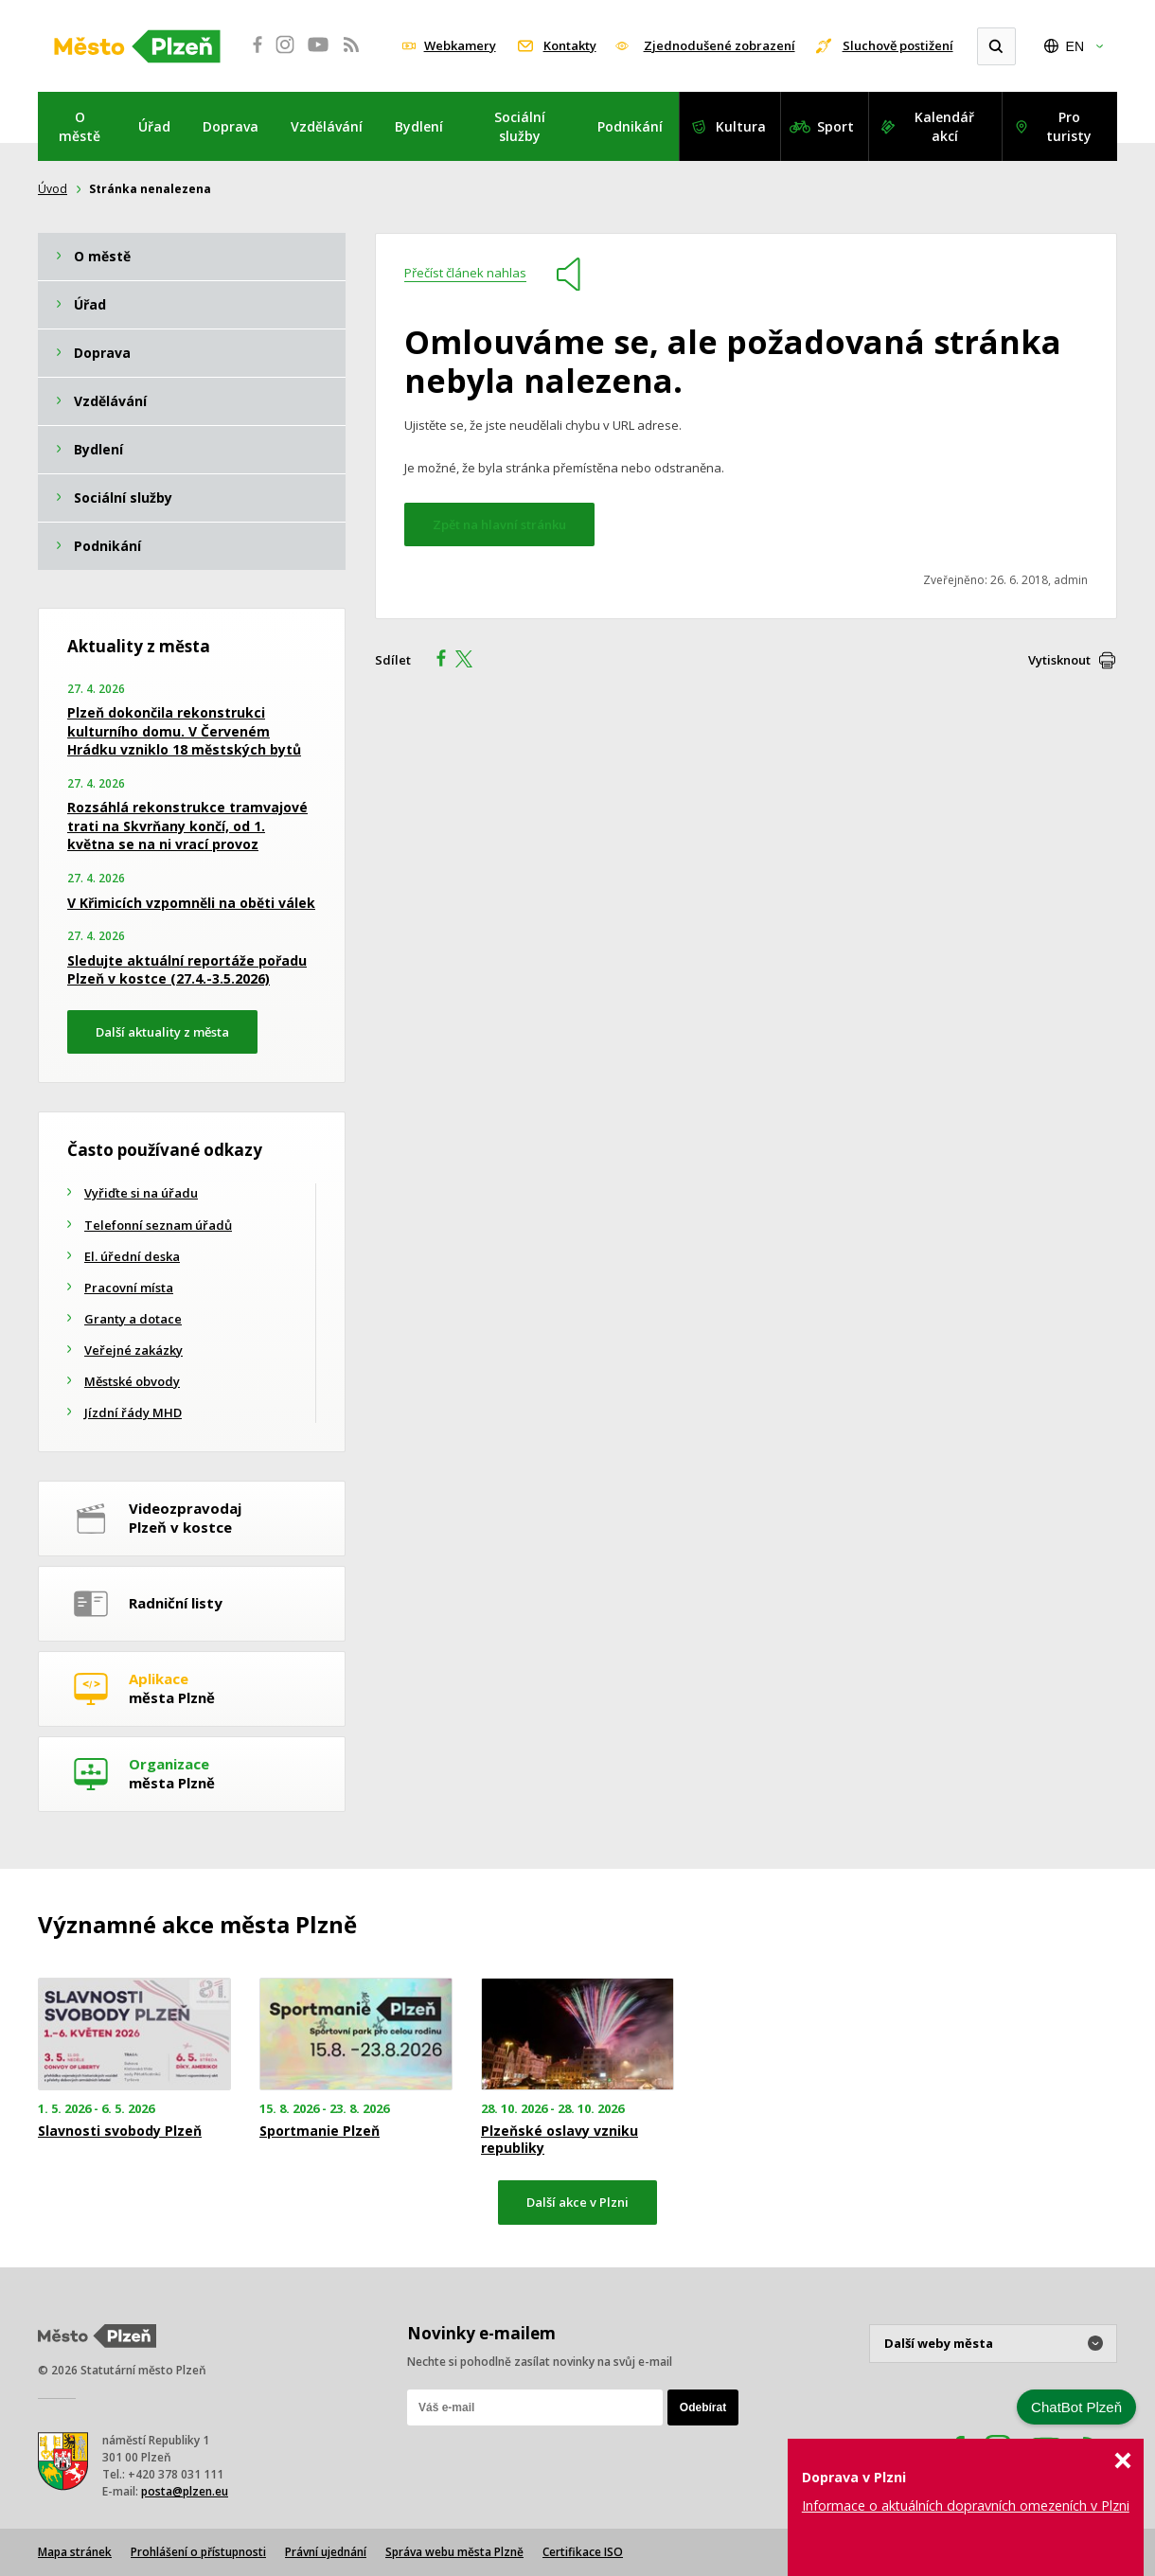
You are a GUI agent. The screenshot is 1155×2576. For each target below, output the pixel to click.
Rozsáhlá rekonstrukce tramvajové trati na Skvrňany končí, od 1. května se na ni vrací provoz (187, 825)
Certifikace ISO (582, 2552)
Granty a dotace (133, 1318)
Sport (835, 126)
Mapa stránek (75, 2552)
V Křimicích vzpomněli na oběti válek (191, 903)
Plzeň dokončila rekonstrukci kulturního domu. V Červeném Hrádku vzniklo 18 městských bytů (184, 730)
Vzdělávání (327, 126)
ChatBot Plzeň (1076, 2407)
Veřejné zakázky (133, 1350)
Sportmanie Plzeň (319, 2131)
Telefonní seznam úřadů (158, 1225)
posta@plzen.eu (184, 2491)
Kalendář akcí (944, 126)
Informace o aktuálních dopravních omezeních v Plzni (965, 2505)
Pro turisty (1069, 126)
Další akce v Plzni (577, 2202)
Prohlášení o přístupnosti (198, 2552)
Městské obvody (132, 1381)
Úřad (154, 126)
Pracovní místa (128, 1287)
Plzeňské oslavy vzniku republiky (559, 2140)
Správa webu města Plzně (454, 2552)
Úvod (52, 189)
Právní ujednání (325, 2552)
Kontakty (569, 45)
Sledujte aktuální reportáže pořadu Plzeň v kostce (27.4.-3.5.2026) (187, 969)
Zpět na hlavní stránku (499, 524)
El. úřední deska (132, 1256)
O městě (79, 126)
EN (1075, 46)
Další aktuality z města (162, 1031)
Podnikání (630, 126)
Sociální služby (519, 126)
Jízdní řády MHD (133, 1412)
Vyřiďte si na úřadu (141, 1192)
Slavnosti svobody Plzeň (120, 2131)
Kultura (741, 126)
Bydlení (419, 126)
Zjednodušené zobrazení (719, 45)
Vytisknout (1059, 659)
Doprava (230, 126)
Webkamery (460, 45)
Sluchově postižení (898, 45)
